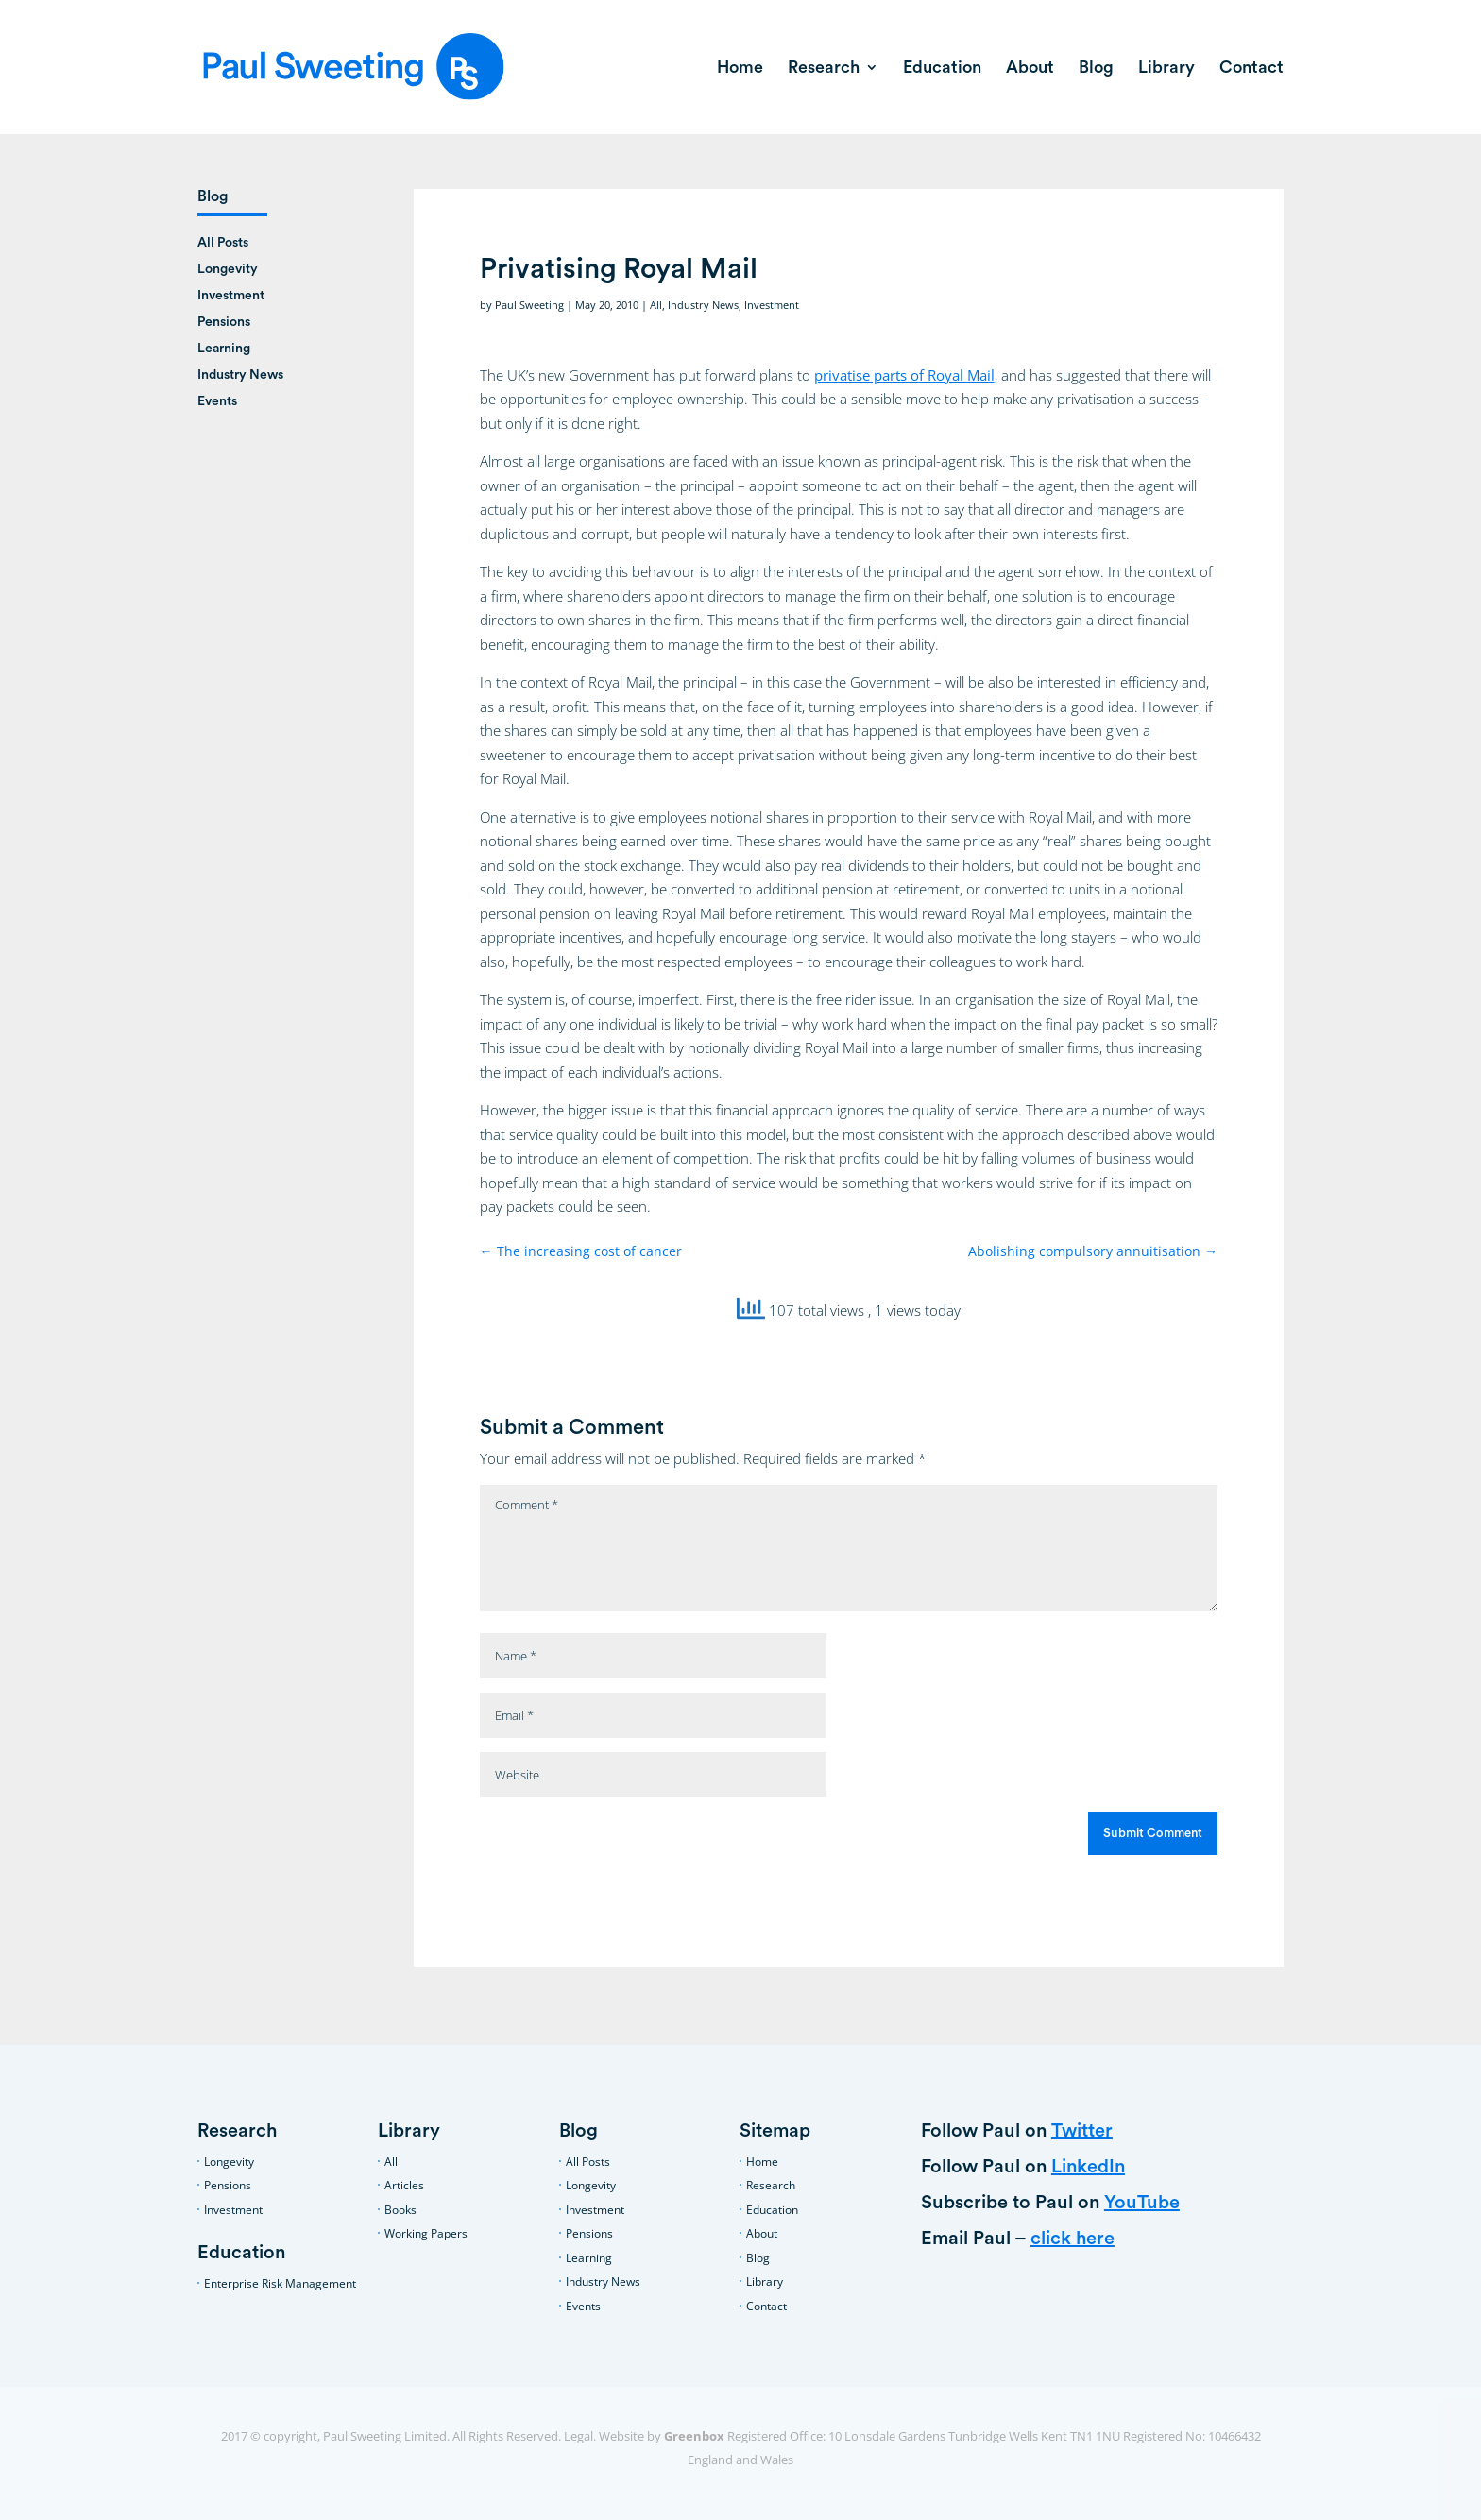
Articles (404, 2185)
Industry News (703, 305)
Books (400, 2210)
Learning (223, 348)
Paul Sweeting (529, 305)
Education (942, 68)
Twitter (1082, 2130)
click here (1072, 2238)
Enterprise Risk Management (280, 2283)
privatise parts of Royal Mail (904, 375)
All (656, 305)
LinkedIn (1088, 2166)
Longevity (227, 269)
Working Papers (426, 2233)
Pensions (223, 322)
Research (824, 68)
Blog (1096, 68)
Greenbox (694, 2435)
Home (740, 68)
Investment (771, 305)
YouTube (1142, 2202)
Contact (1251, 68)
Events (217, 401)
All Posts (222, 242)
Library (1166, 68)
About (1030, 68)
